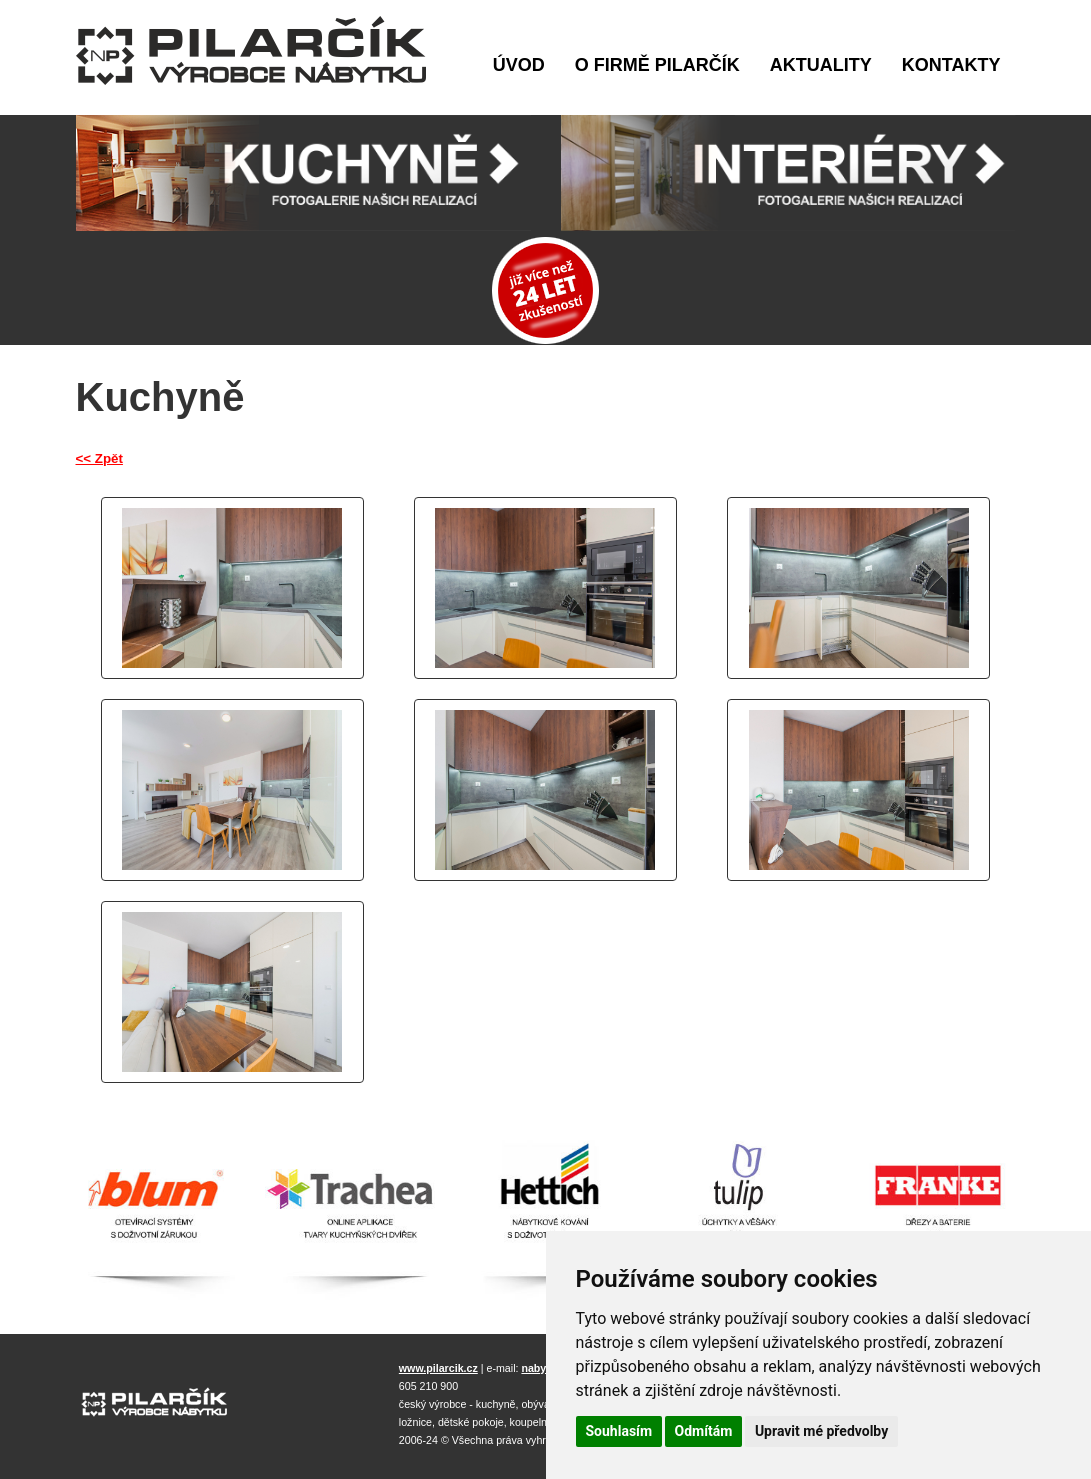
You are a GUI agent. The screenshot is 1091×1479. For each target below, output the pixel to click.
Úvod (519, 65)
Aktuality (821, 65)
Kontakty (951, 65)
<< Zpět (99, 458)
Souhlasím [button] (619, 1431)
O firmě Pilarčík (657, 65)
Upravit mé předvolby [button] (821, 1431)
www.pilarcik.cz (438, 1368)
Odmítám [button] (704, 1431)
